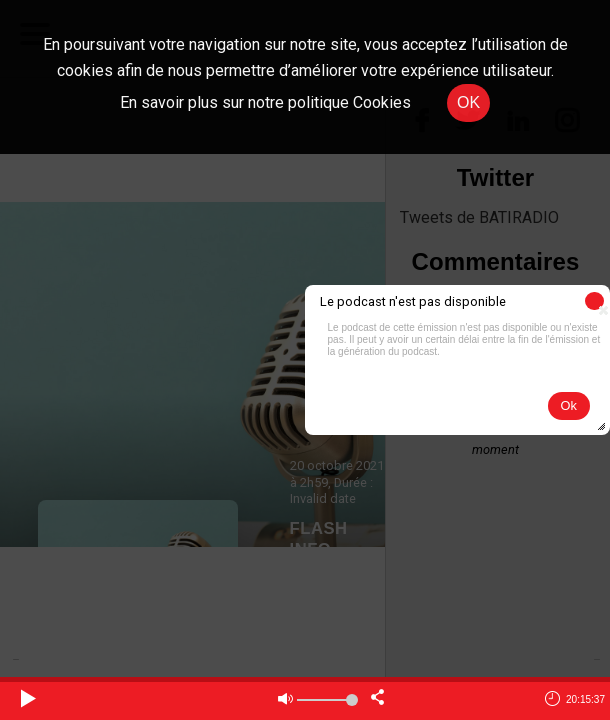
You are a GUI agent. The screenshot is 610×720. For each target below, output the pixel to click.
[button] (594, 301)
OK (468, 102)
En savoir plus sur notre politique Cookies (265, 102)
